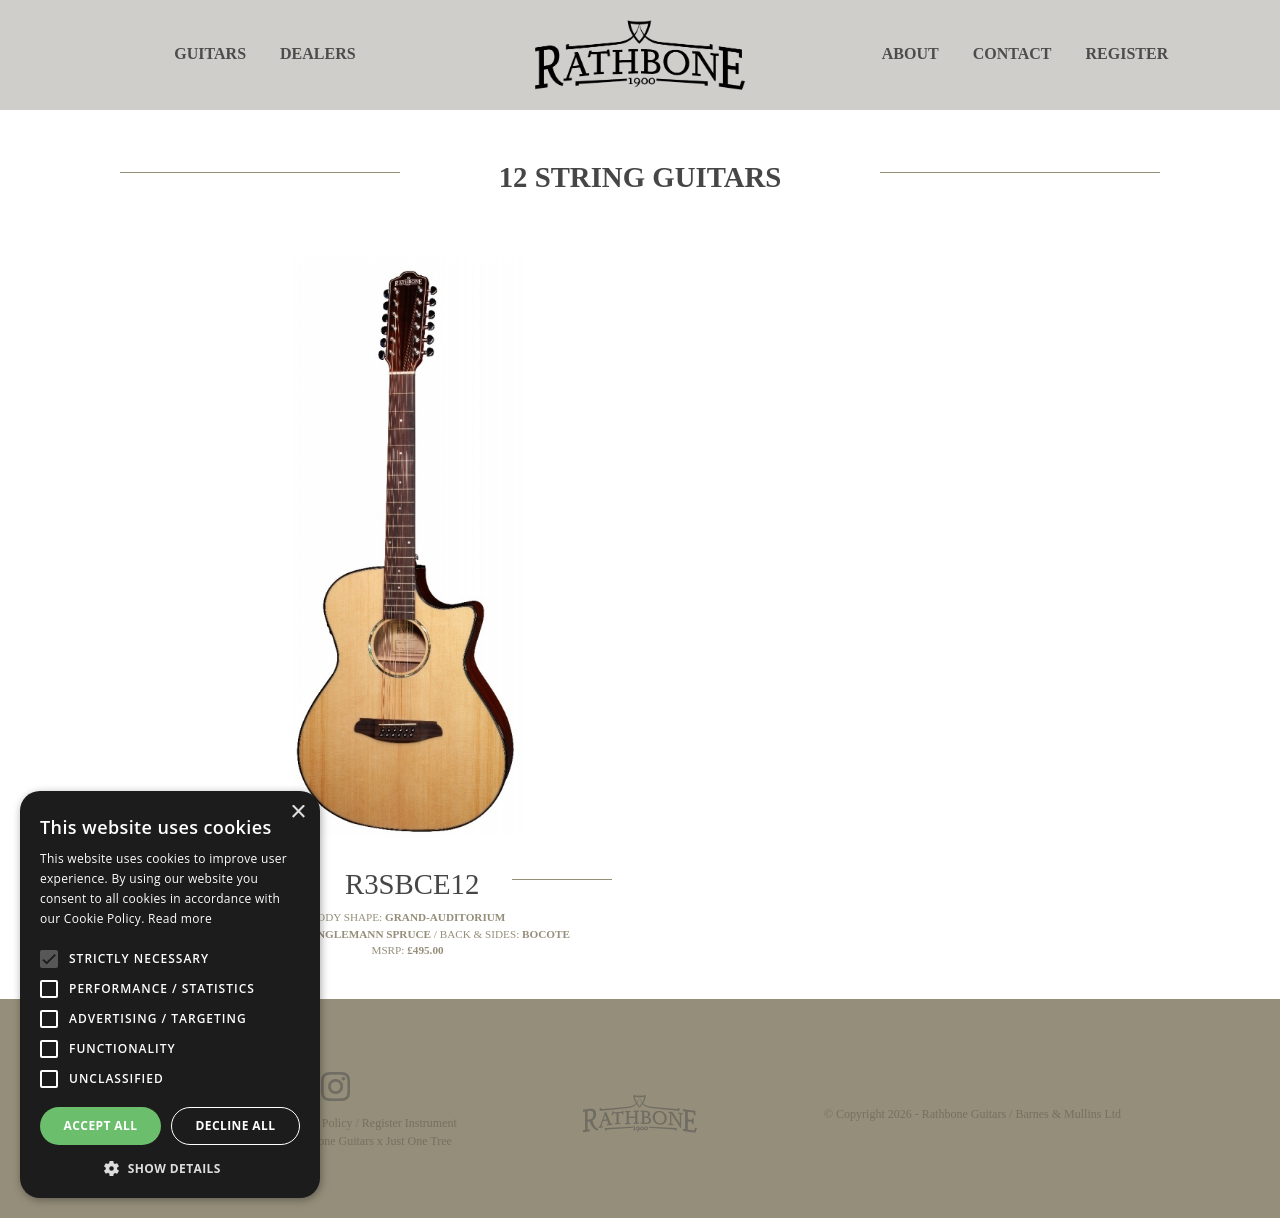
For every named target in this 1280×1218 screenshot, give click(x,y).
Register (1127, 53)
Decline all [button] (236, 1125)
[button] (170, 1168)
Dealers (318, 53)
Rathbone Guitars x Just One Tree (371, 1141)
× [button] (297, 812)
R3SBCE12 (412, 884)
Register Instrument (409, 1123)
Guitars (210, 53)
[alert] (170, 994)
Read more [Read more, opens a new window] (180, 918)
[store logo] (640, 53)
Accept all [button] (101, 1125)
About (910, 53)
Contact (1012, 53)
